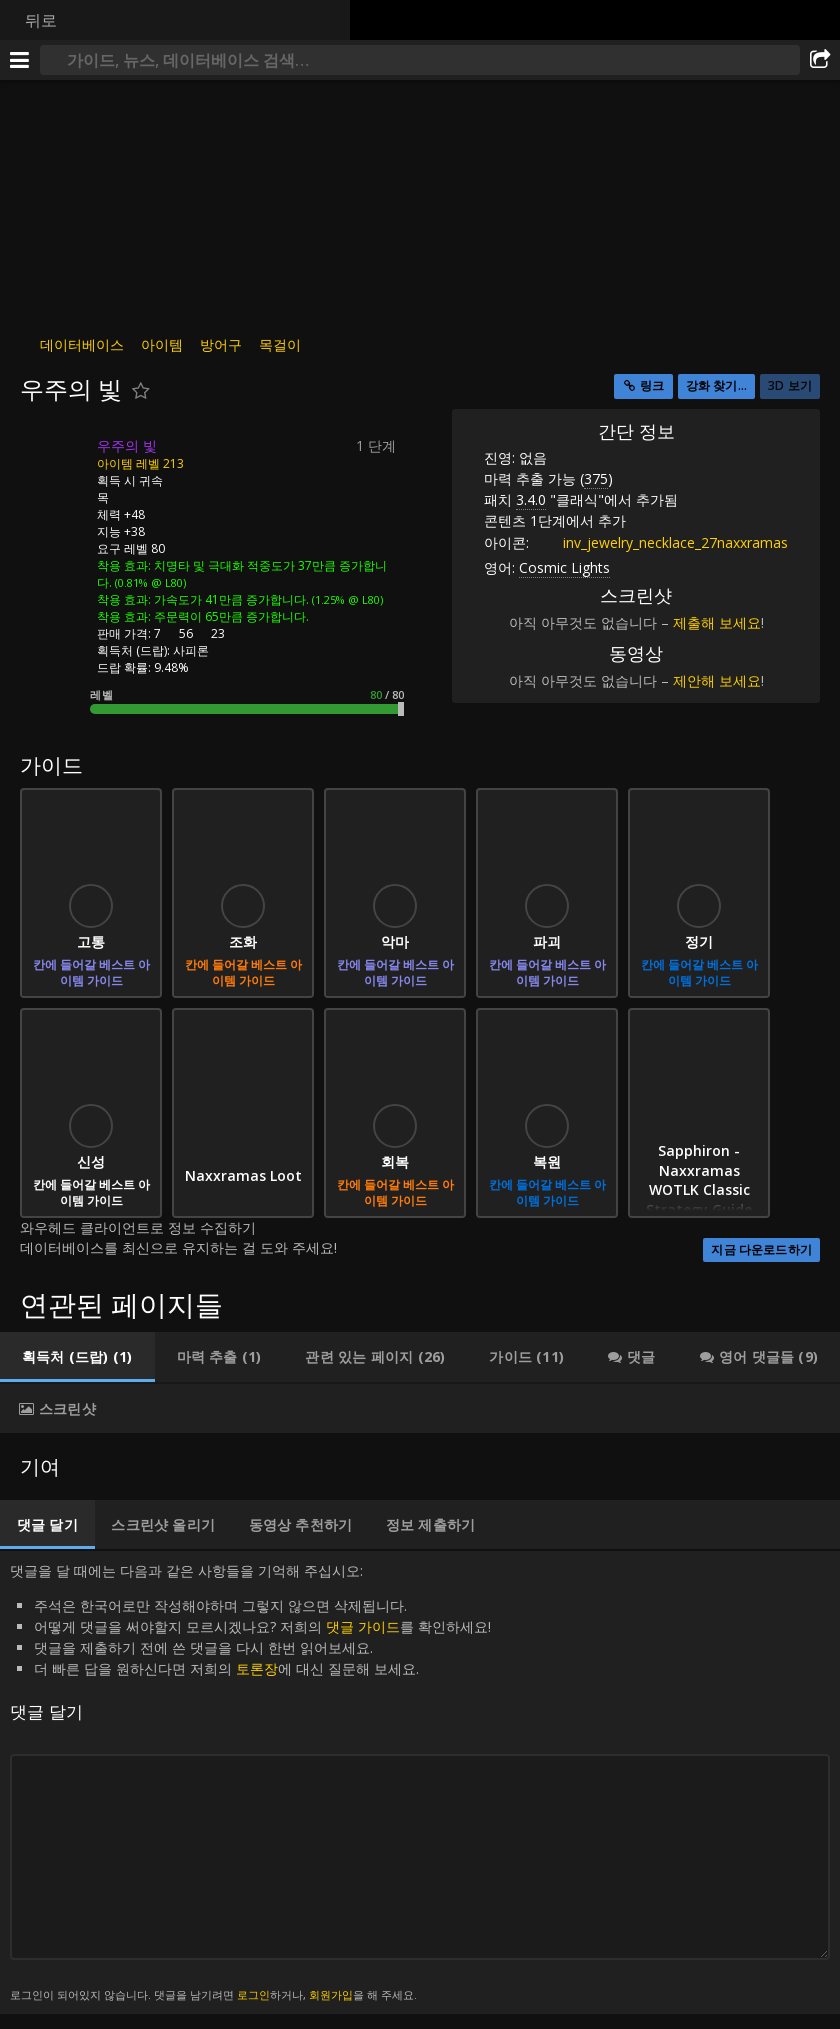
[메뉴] (20, 60)
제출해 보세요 (717, 622)
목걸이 (280, 344)
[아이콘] (54, 461)
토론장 (257, 1668)
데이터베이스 (82, 344)
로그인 (253, 1994)
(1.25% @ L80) (346, 599)
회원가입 (331, 1994)
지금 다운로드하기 (761, 1249)
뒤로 (41, 20)
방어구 (221, 344)
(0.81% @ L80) (149, 582)
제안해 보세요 (717, 680)
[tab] (77, 1357)
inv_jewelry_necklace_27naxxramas (660, 542)
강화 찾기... (716, 385)
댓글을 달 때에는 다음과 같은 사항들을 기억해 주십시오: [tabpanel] (420, 1782)
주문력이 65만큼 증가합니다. (231, 616)
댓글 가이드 (363, 1626)
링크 (652, 385)
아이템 (162, 344)
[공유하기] (820, 60)
